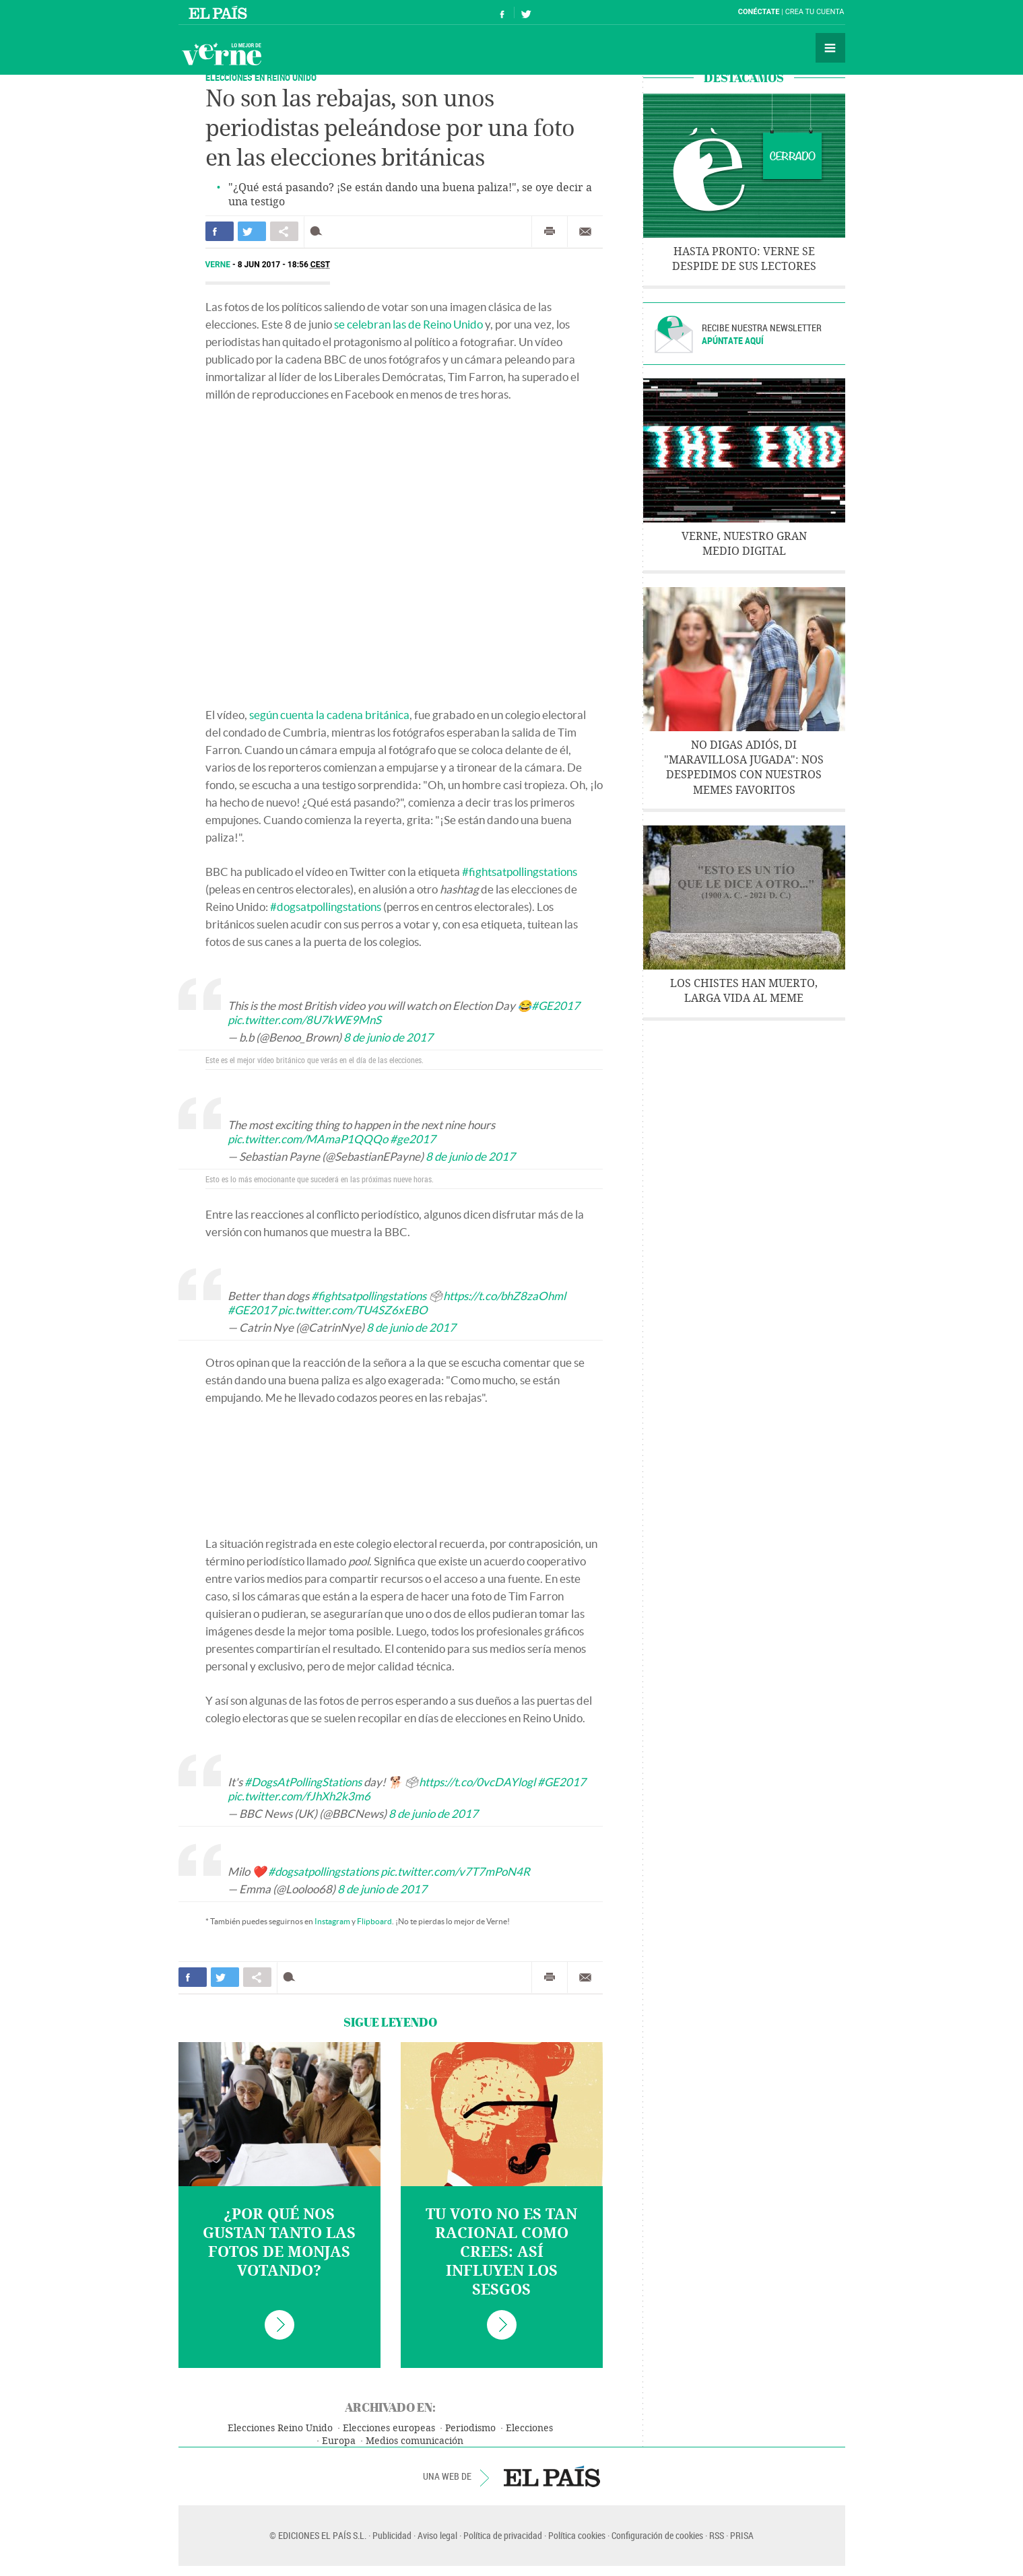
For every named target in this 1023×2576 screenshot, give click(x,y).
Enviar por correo (585, 231)
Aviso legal (437, 2535)
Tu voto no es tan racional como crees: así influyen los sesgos (501, 2252)
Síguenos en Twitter (526, 12)
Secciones (830, 48)
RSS (716, 2535)
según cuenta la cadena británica (329, 714)
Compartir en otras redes (284, 231)
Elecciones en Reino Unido (261, 77)
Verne (221, 54)
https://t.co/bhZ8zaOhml (504, 1295)
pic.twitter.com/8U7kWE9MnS (304, 1019)
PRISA (742, 2535)
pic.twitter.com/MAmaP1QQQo (308, 1138)
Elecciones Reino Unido (280, 2428)
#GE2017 (555, 1005)
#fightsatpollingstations (519, 871)
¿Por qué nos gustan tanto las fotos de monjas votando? (279, 2243)
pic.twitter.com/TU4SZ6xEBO (353, 1309)
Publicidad (391, 2535)
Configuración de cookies (657, 2535)
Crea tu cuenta (815, 11)
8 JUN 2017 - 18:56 (284, 264)
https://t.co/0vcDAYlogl (477, 1781)
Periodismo (470, 2428)
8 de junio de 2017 (388, 1037)
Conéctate (759, 11)
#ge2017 (413, 1138)
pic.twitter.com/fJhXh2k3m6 (299, 1796)
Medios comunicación (414, 2441)
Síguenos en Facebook (502, 12)
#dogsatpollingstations (325, 906)
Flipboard (374, 1921)
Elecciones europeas (389, 2428)
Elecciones (529, 2428)
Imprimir (549, 231)
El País (220, 12)
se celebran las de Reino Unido (408, 324)
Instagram (332, 1921)
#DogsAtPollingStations (303, 1781)
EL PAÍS (552, 2476)
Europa (339, 2441)
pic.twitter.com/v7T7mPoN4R (455, 1871)
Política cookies (576, 2535)
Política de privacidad (502, 2535)
